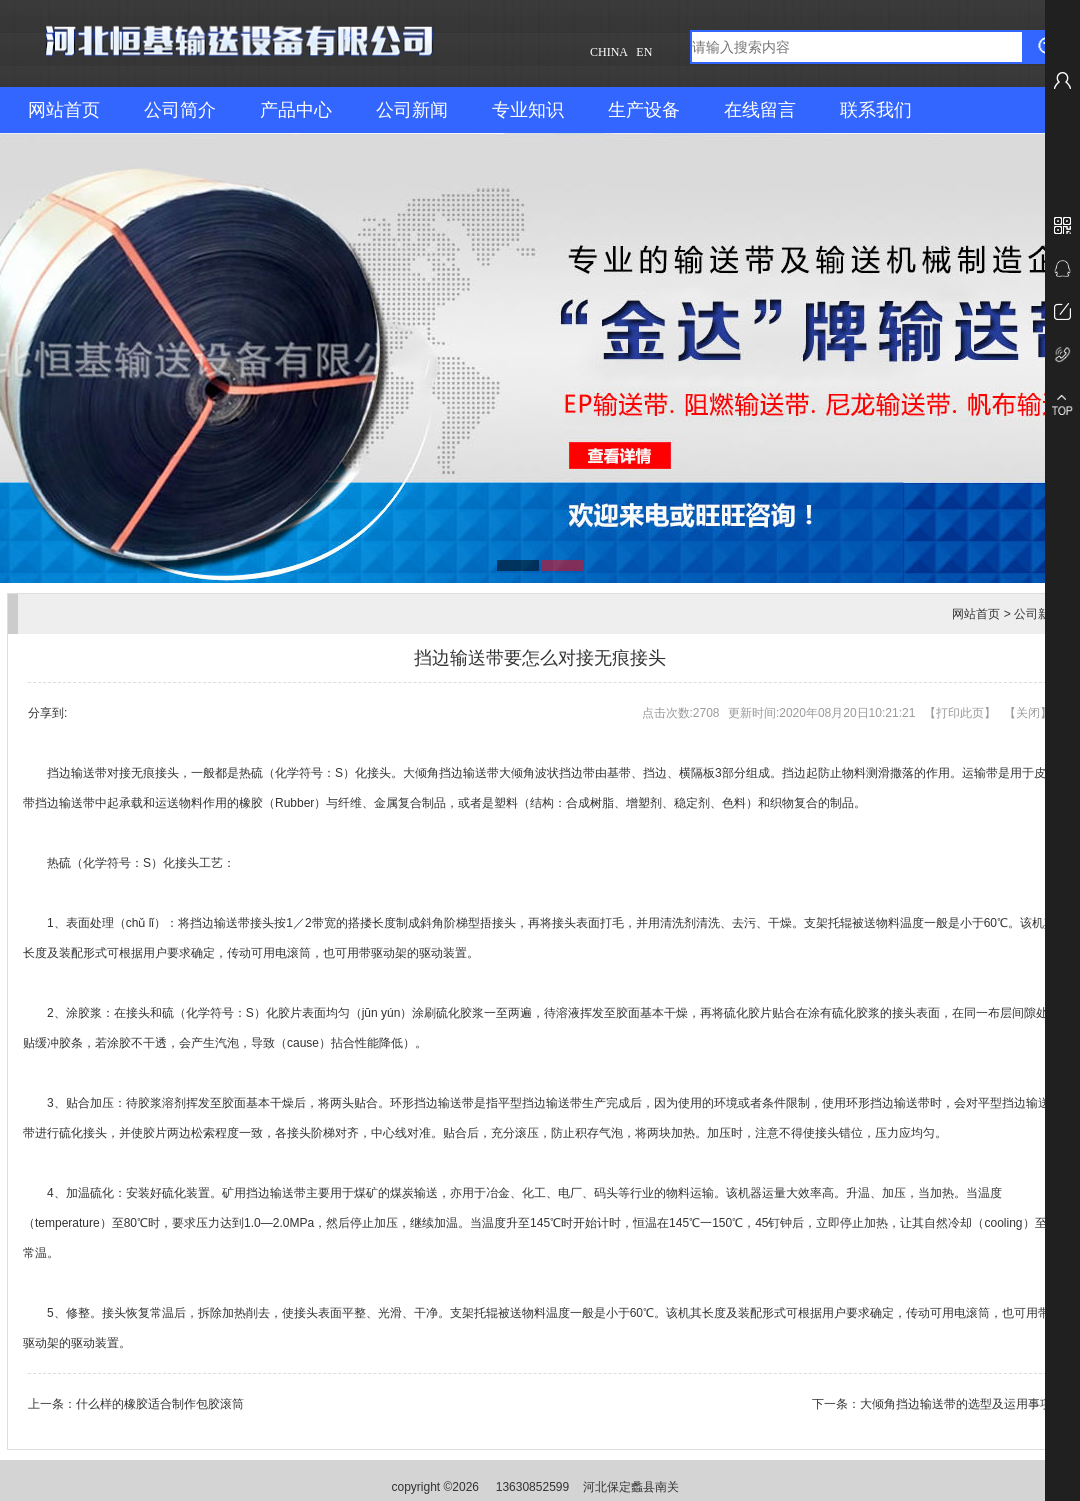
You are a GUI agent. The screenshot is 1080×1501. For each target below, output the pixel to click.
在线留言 (760, 110)
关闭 (1028, 713)
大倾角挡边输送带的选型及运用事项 (956, 1404)
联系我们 (876, 110)
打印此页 (960, 713)
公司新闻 (412, 110)
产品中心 (296, 110)
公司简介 (180, 110)
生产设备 (644, 110)
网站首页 (64, 110)
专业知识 (528, 110)
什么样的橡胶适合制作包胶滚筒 (160, 1404)
